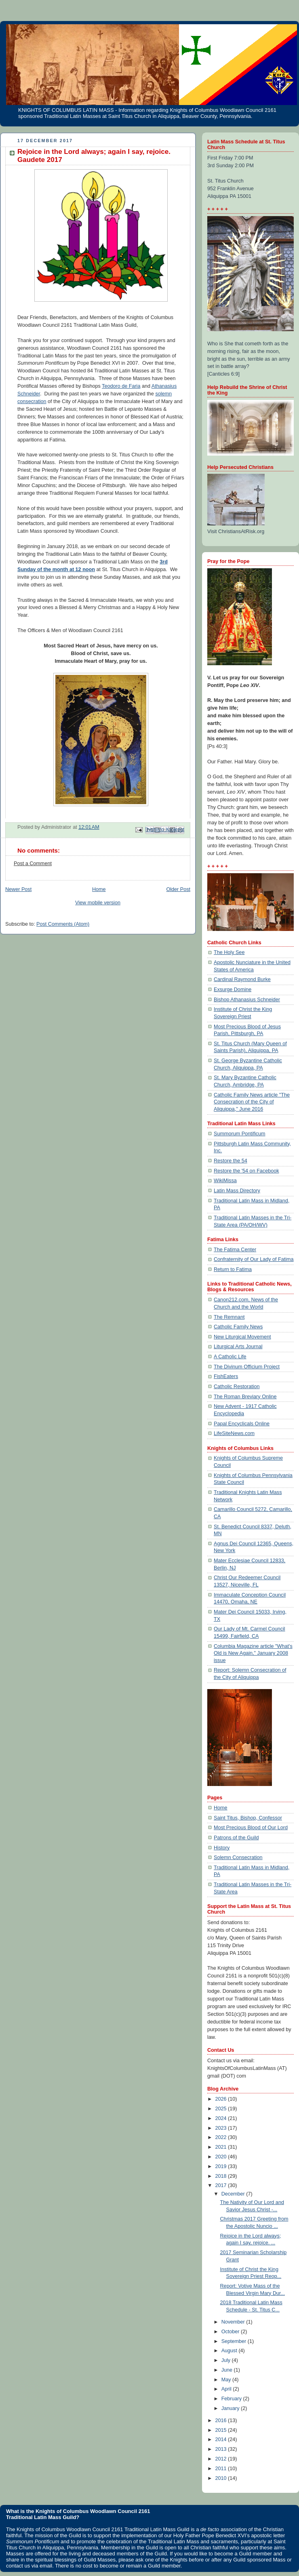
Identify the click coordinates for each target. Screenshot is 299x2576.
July (226, 2360)
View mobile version (97, 903)
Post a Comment (33, 863)
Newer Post (18, 889)
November (233, 2322)
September (234, 2341)
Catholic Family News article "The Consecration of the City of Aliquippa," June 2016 (252, 1102)
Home (99, 889)
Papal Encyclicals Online (242, 1424)
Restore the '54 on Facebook (246, 1171)
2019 (221, 2166)
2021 (221, 2147)
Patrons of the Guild (236, 1838)
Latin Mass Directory (237, 1190)
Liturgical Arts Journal (238, 1346)
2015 (221, 2430)
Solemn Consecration (238, 1857)
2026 (221, 2099)
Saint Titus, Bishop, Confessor (248, 1818)
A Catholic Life (230, 1356)
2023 (221, 2128)
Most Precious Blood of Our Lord (251, 1827)
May (226, 2380)
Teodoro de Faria (121, 386)
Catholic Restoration (237, 1386)
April (227, 2389)
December (233, 2194)
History (222, 1848)
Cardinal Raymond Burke (242, 979)
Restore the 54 (230, 1161)
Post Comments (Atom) (62, 924)
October (231, 2331)
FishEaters (226, 1376)
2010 (221, 2478)
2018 (221, 2176)
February (232, 2399)
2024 (221, 2118)
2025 (221, 2109)
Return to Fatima (233, 1269)
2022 (221, 2137)
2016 (221, 2420)
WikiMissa (225, 1180)
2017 (221, 2185)
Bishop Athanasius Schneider (247, 999)
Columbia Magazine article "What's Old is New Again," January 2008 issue (253, 1653)
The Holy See (229, 952)
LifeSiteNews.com (234, 1433)
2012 (221, 2459)
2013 (221, 2449)
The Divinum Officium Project (247, 1367)
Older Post (178, 889)
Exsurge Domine (232, 989)
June (227, 2370)
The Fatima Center (235, 1249)
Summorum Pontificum (239, 1134)
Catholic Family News (238, 1327)
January (231, 2408)
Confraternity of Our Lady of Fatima (254, 1259)
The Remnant (229, 1317)
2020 (221, 2157)
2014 (221, 2439)
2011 (221, 2468)
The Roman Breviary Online (245, 1396)
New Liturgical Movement (242, 1337)
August (230, 2350)
